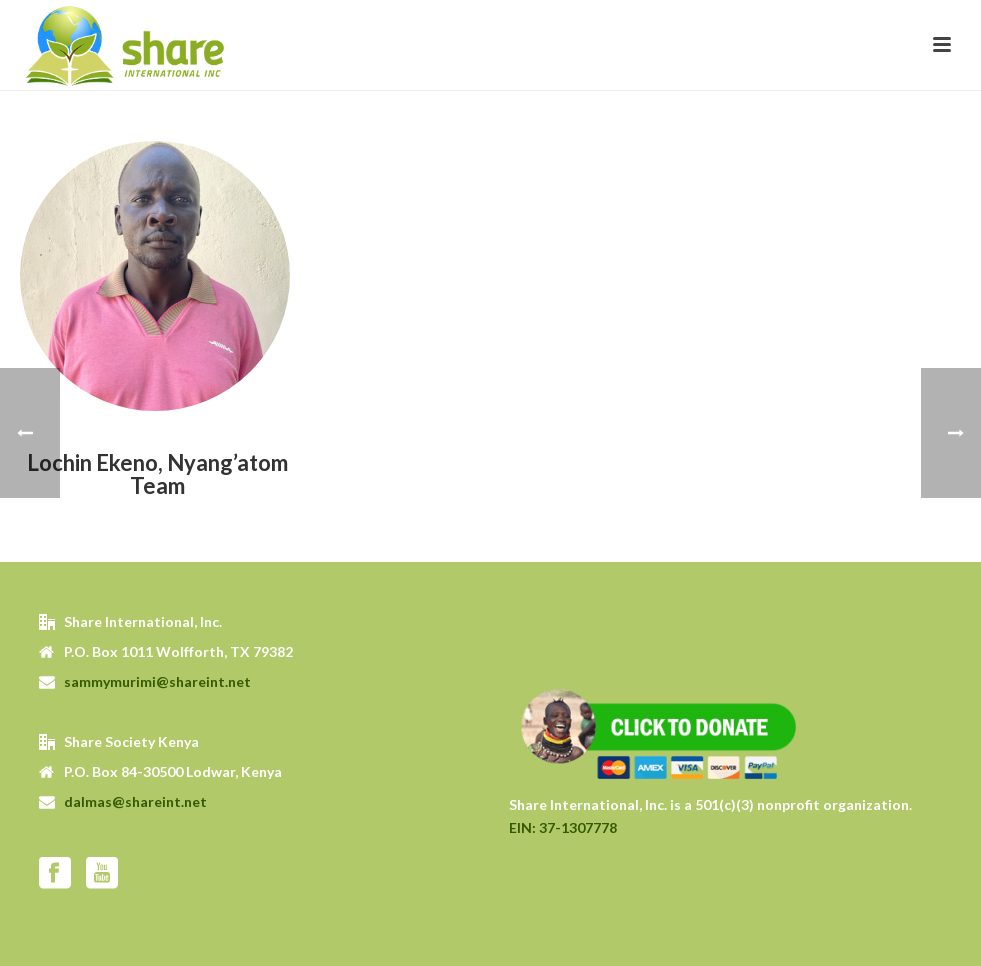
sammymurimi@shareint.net (157, 681)
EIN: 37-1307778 (563, 827)
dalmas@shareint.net (135, 801)
